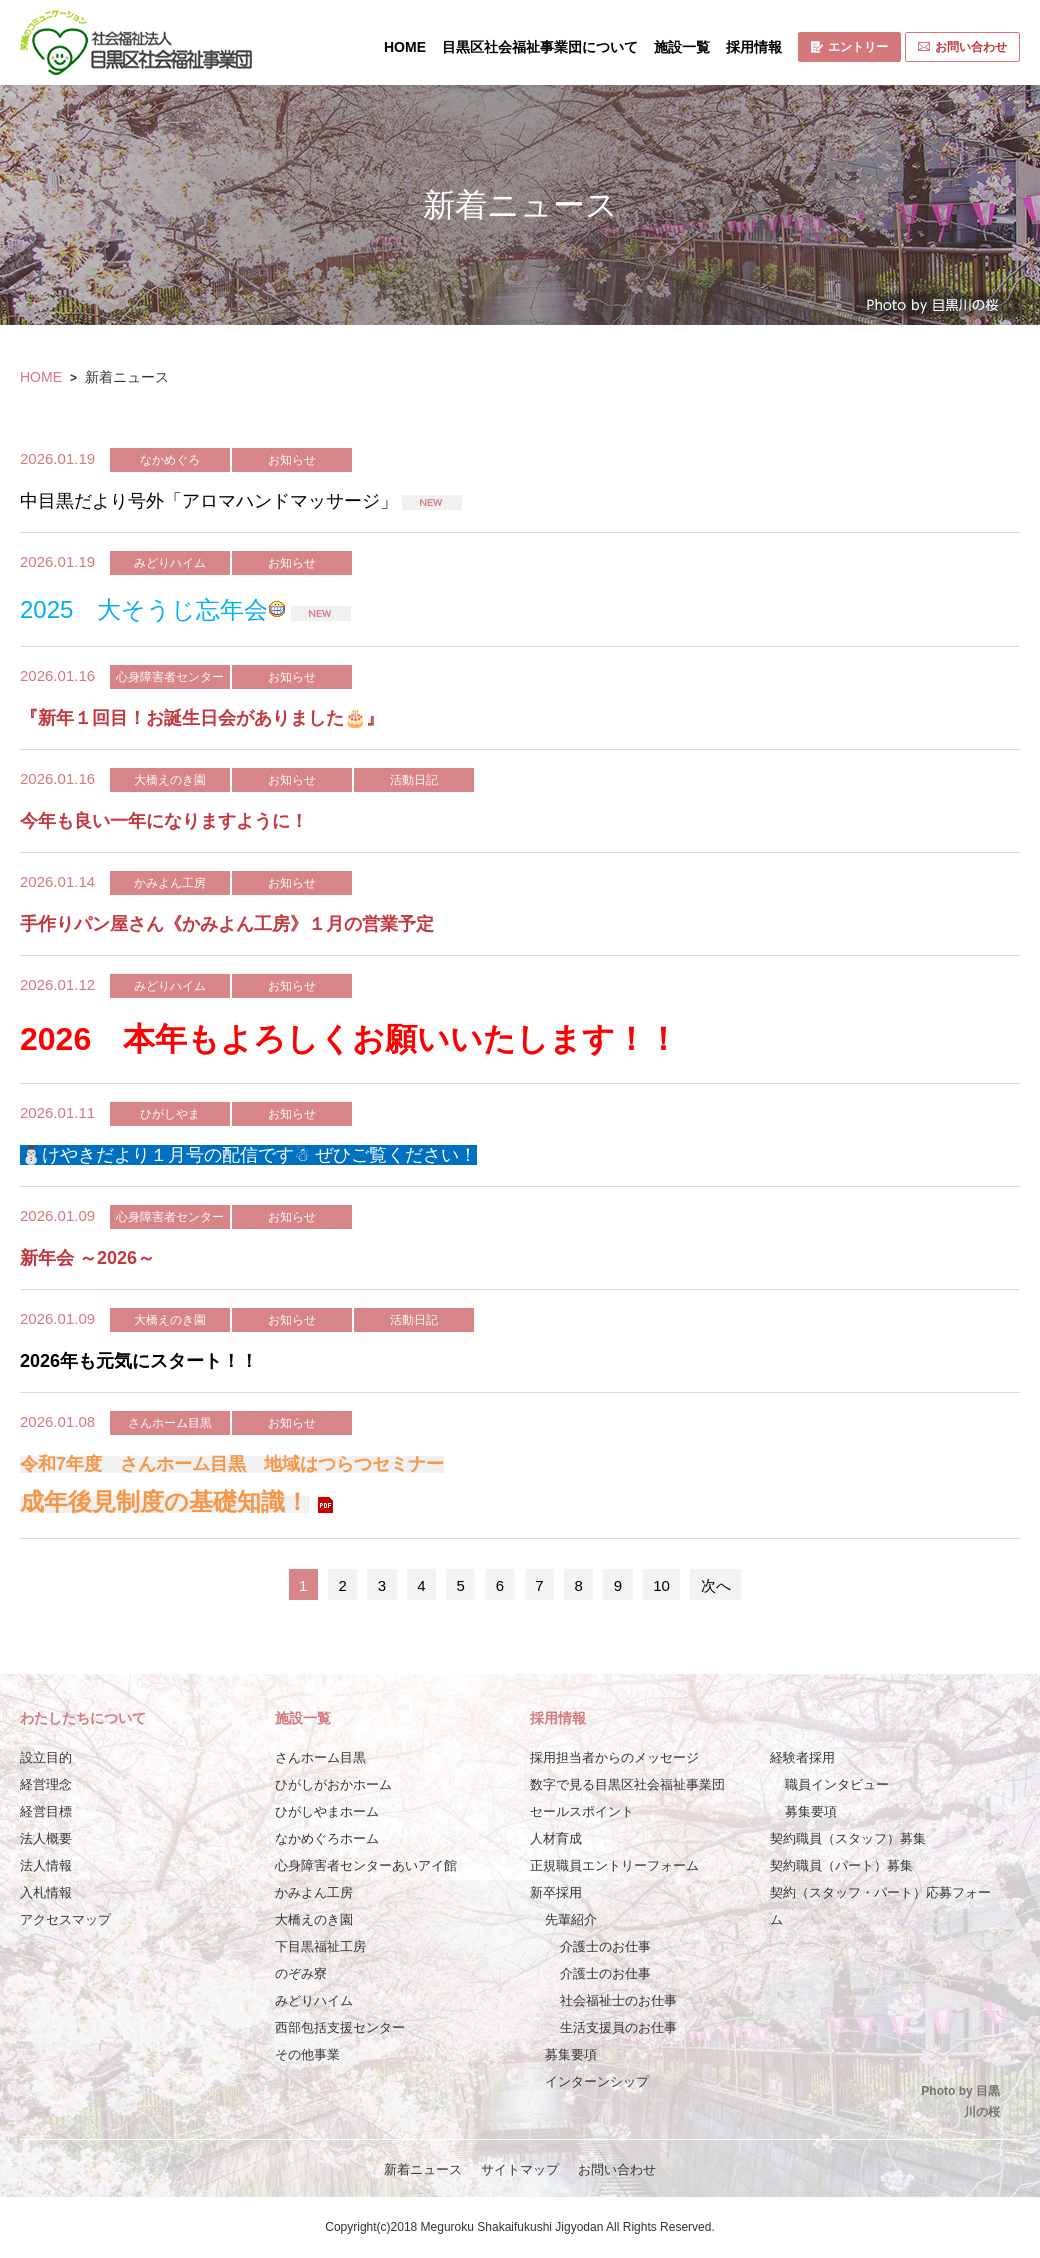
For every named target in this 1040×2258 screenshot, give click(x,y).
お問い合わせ (962, 47)
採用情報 (754, 47)
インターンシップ (597, 2081)
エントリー (849, 47)
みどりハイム (314, 2000)
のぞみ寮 (301, 1973)
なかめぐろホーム (327, 1838)
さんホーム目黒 (320, 1757)
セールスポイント (582, 1811)
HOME (405, 47)
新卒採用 (556, 1892)
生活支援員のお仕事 (618, 2027)
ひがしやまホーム (327, 1811)
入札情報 (46, 1892)
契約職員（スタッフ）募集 (848, 1838)
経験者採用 (802, 1757)
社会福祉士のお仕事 (618, 2000)
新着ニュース (423, 2169)
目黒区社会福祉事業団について (540, 47)
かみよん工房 (314, 1892)
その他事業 (307, 2054)
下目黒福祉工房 (320, 1946)
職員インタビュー (837, 1784)
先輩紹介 (571, 1919)
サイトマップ (520, 2169)
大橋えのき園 (314, 1919)
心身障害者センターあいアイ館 (366, 1865)
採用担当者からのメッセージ (614, 1757)
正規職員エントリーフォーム (614, 1865)
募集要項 (571, 2054)
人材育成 (556, 1838)
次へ (716, 1585)
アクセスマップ (65, 1919)
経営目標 (46, 1811)
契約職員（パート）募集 (841, 1865)
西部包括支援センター (340, 2027)
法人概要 (46, 1838)
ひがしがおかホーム (333, 1784)
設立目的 (46, 1757)
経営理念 (46, 1784)
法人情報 (46, 1865)
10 (661, 1585)
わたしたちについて (83, 1718)
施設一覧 (682, 47)
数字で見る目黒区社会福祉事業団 (627, 1784)
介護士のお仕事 (605, 1946)
